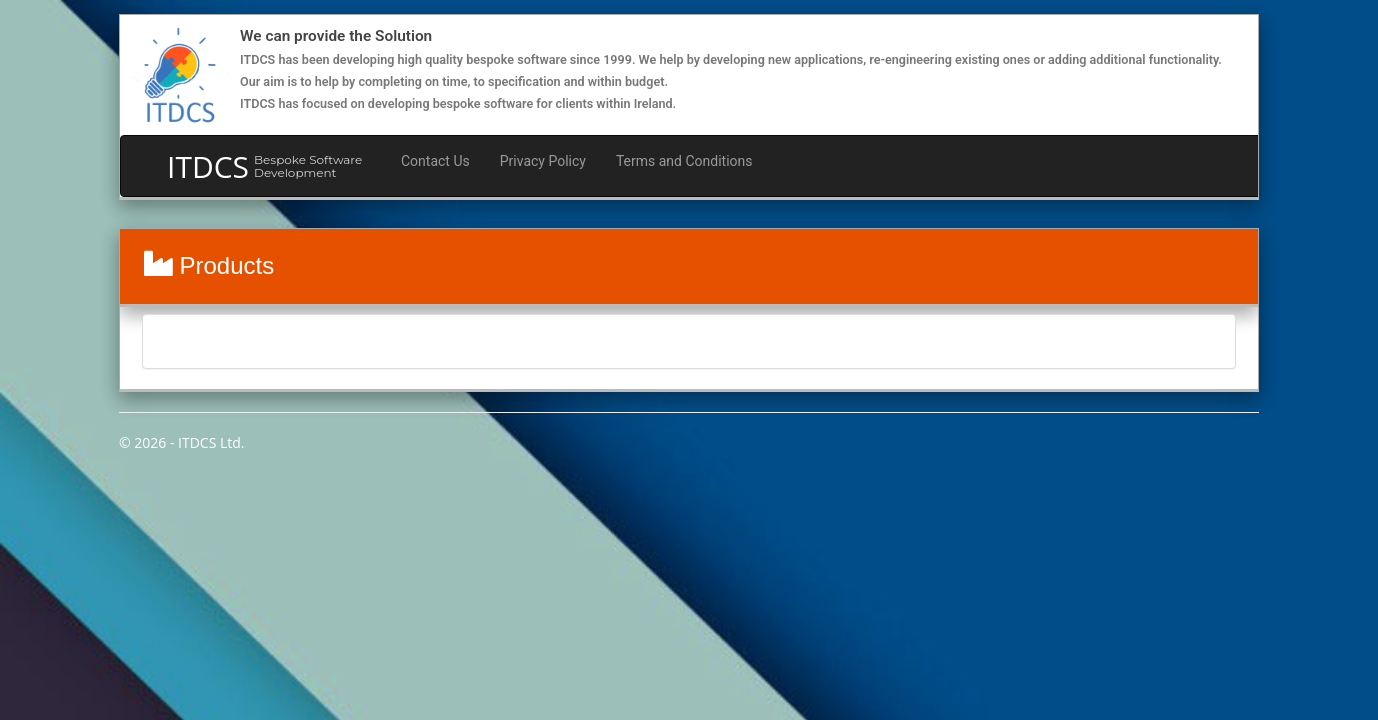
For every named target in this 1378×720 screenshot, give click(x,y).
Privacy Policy (543, 161)
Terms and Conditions (684, 161)
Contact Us (435, 161)
